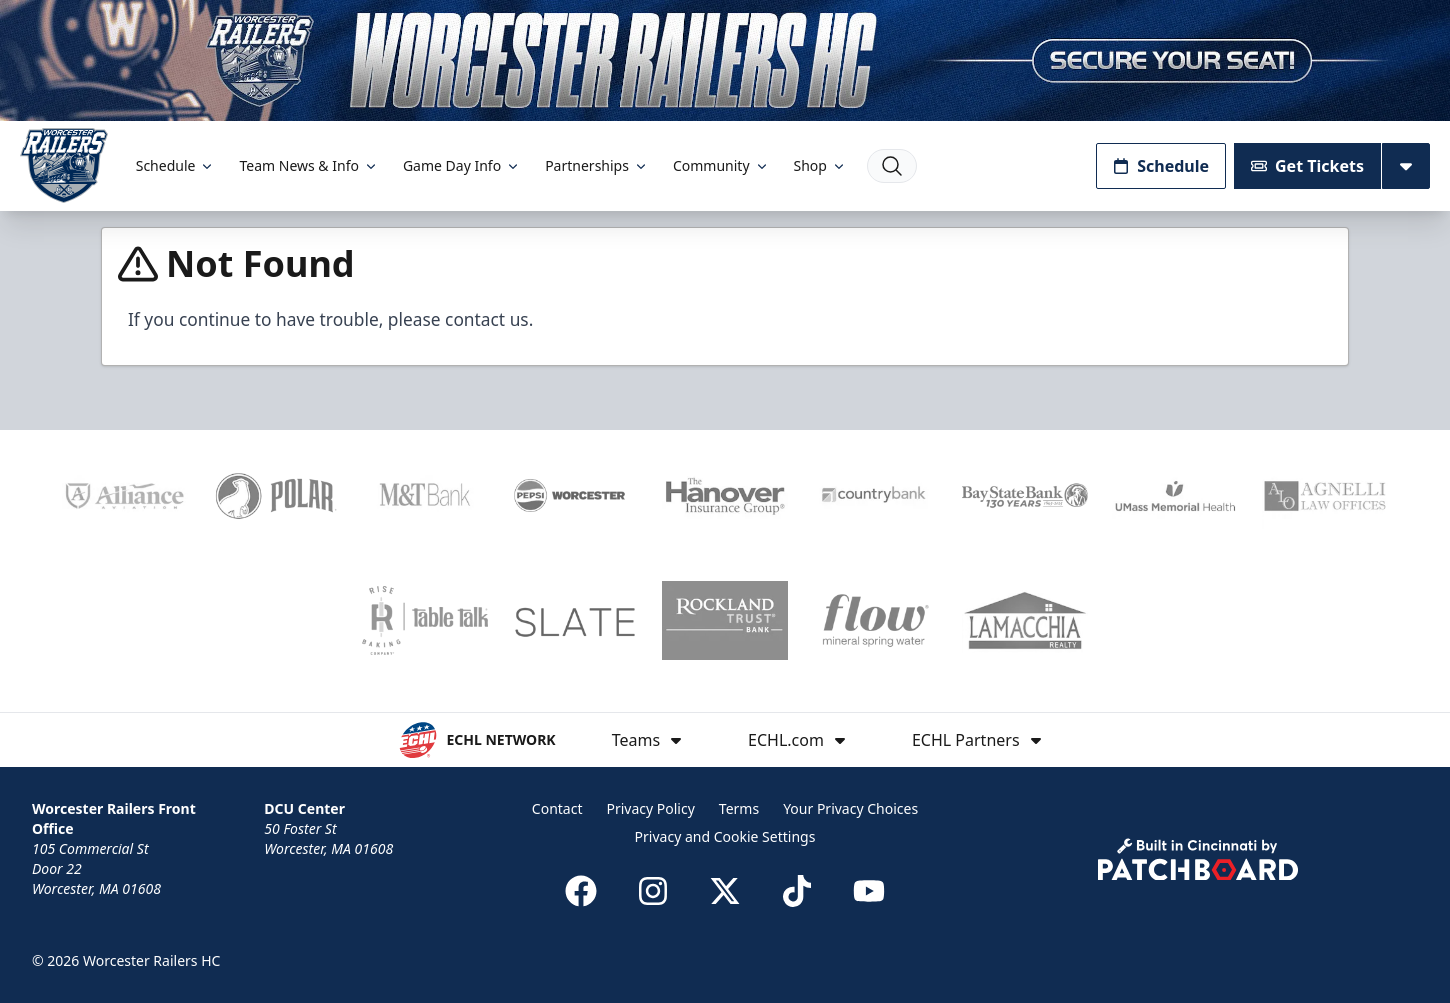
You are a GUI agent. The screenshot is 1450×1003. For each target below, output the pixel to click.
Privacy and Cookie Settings (725, 836)
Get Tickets (1307, 166)
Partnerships (597, 165)
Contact (557, 808)
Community (721, 165)
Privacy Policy (650, 808)
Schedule (176, 165)
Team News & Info (308, 165)
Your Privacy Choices (850, 808)
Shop (820, 165)
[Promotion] (725, 60)
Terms (739, 808)
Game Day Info (462, 165)
